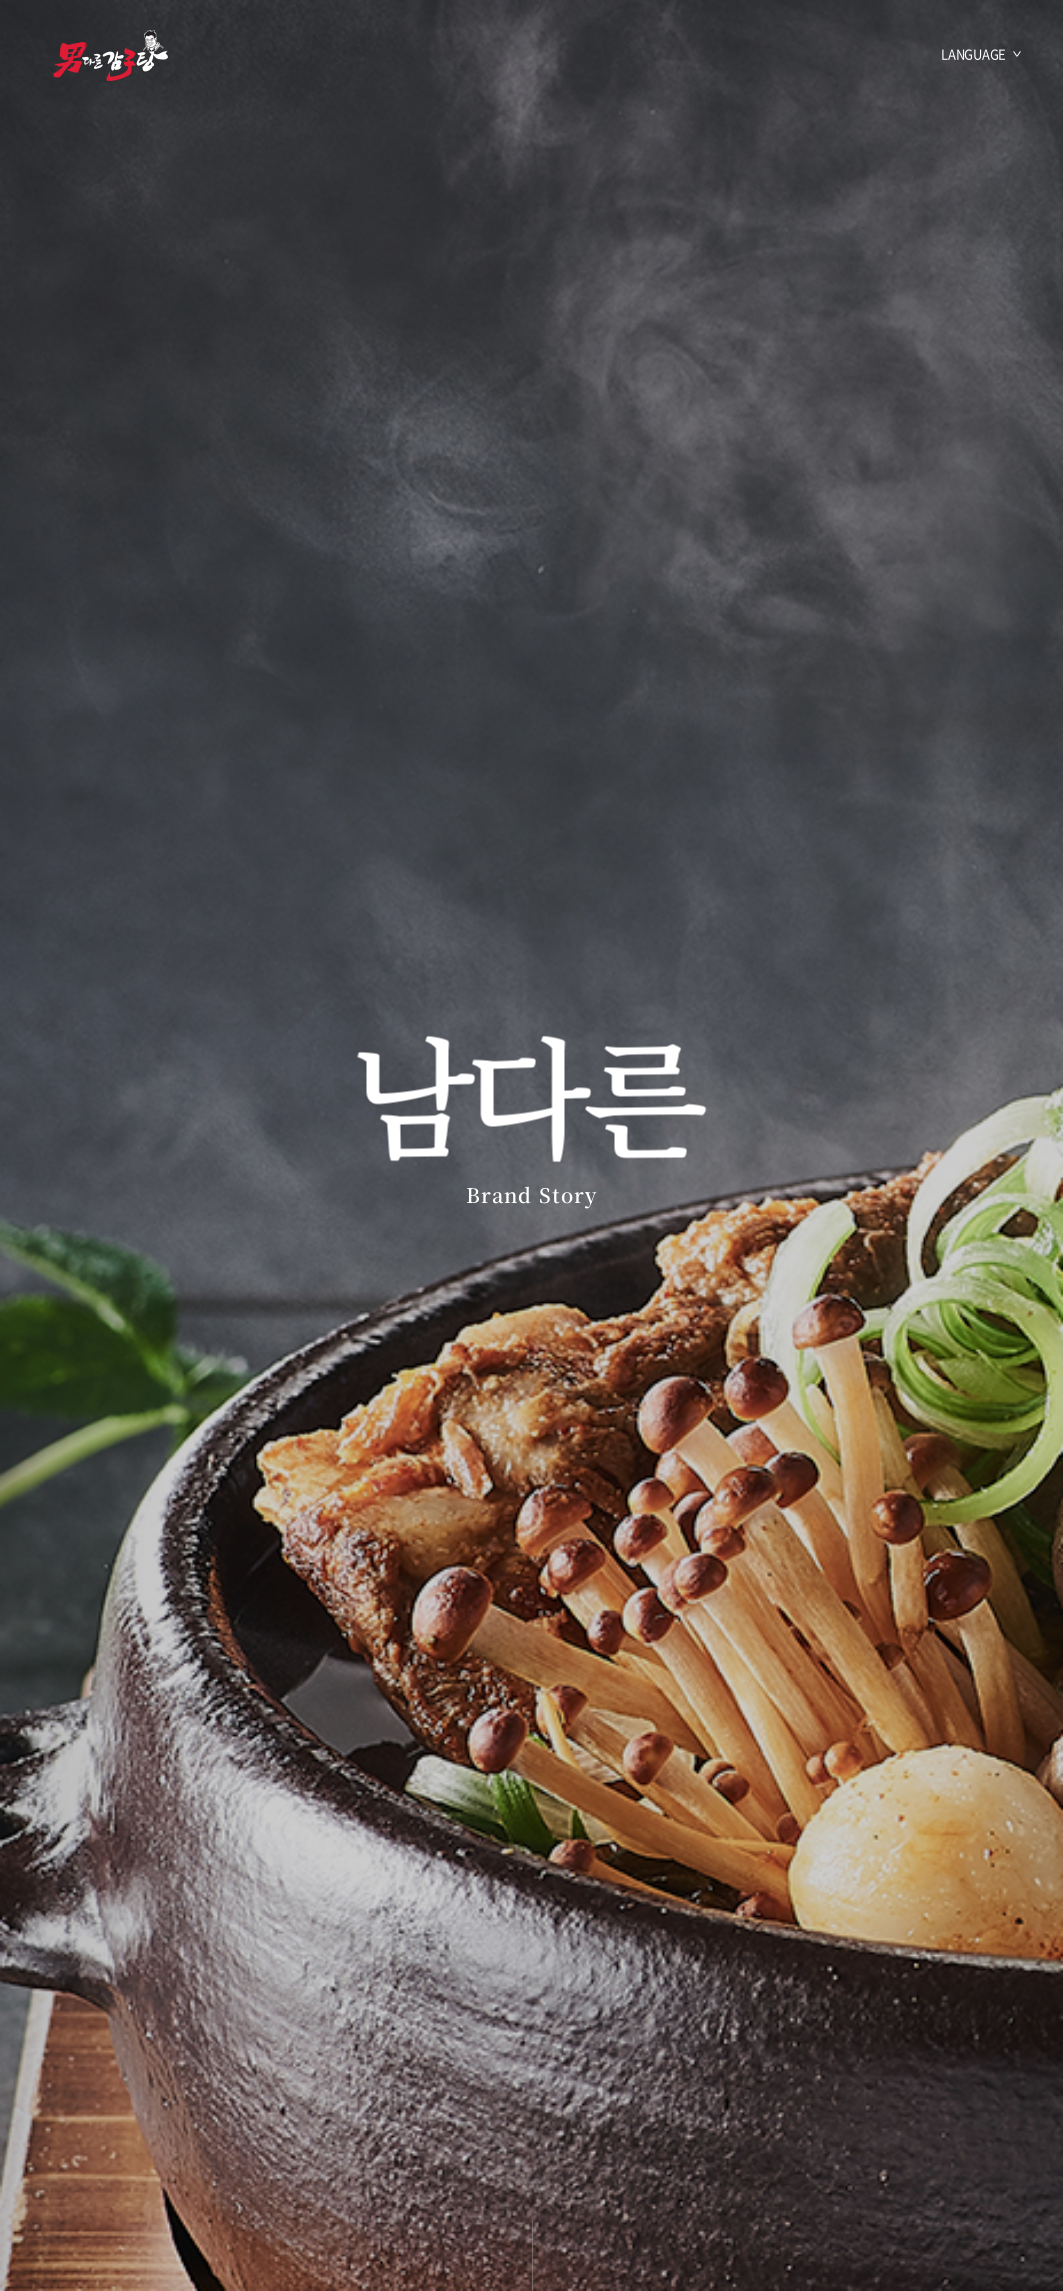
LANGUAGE (973, 53)
